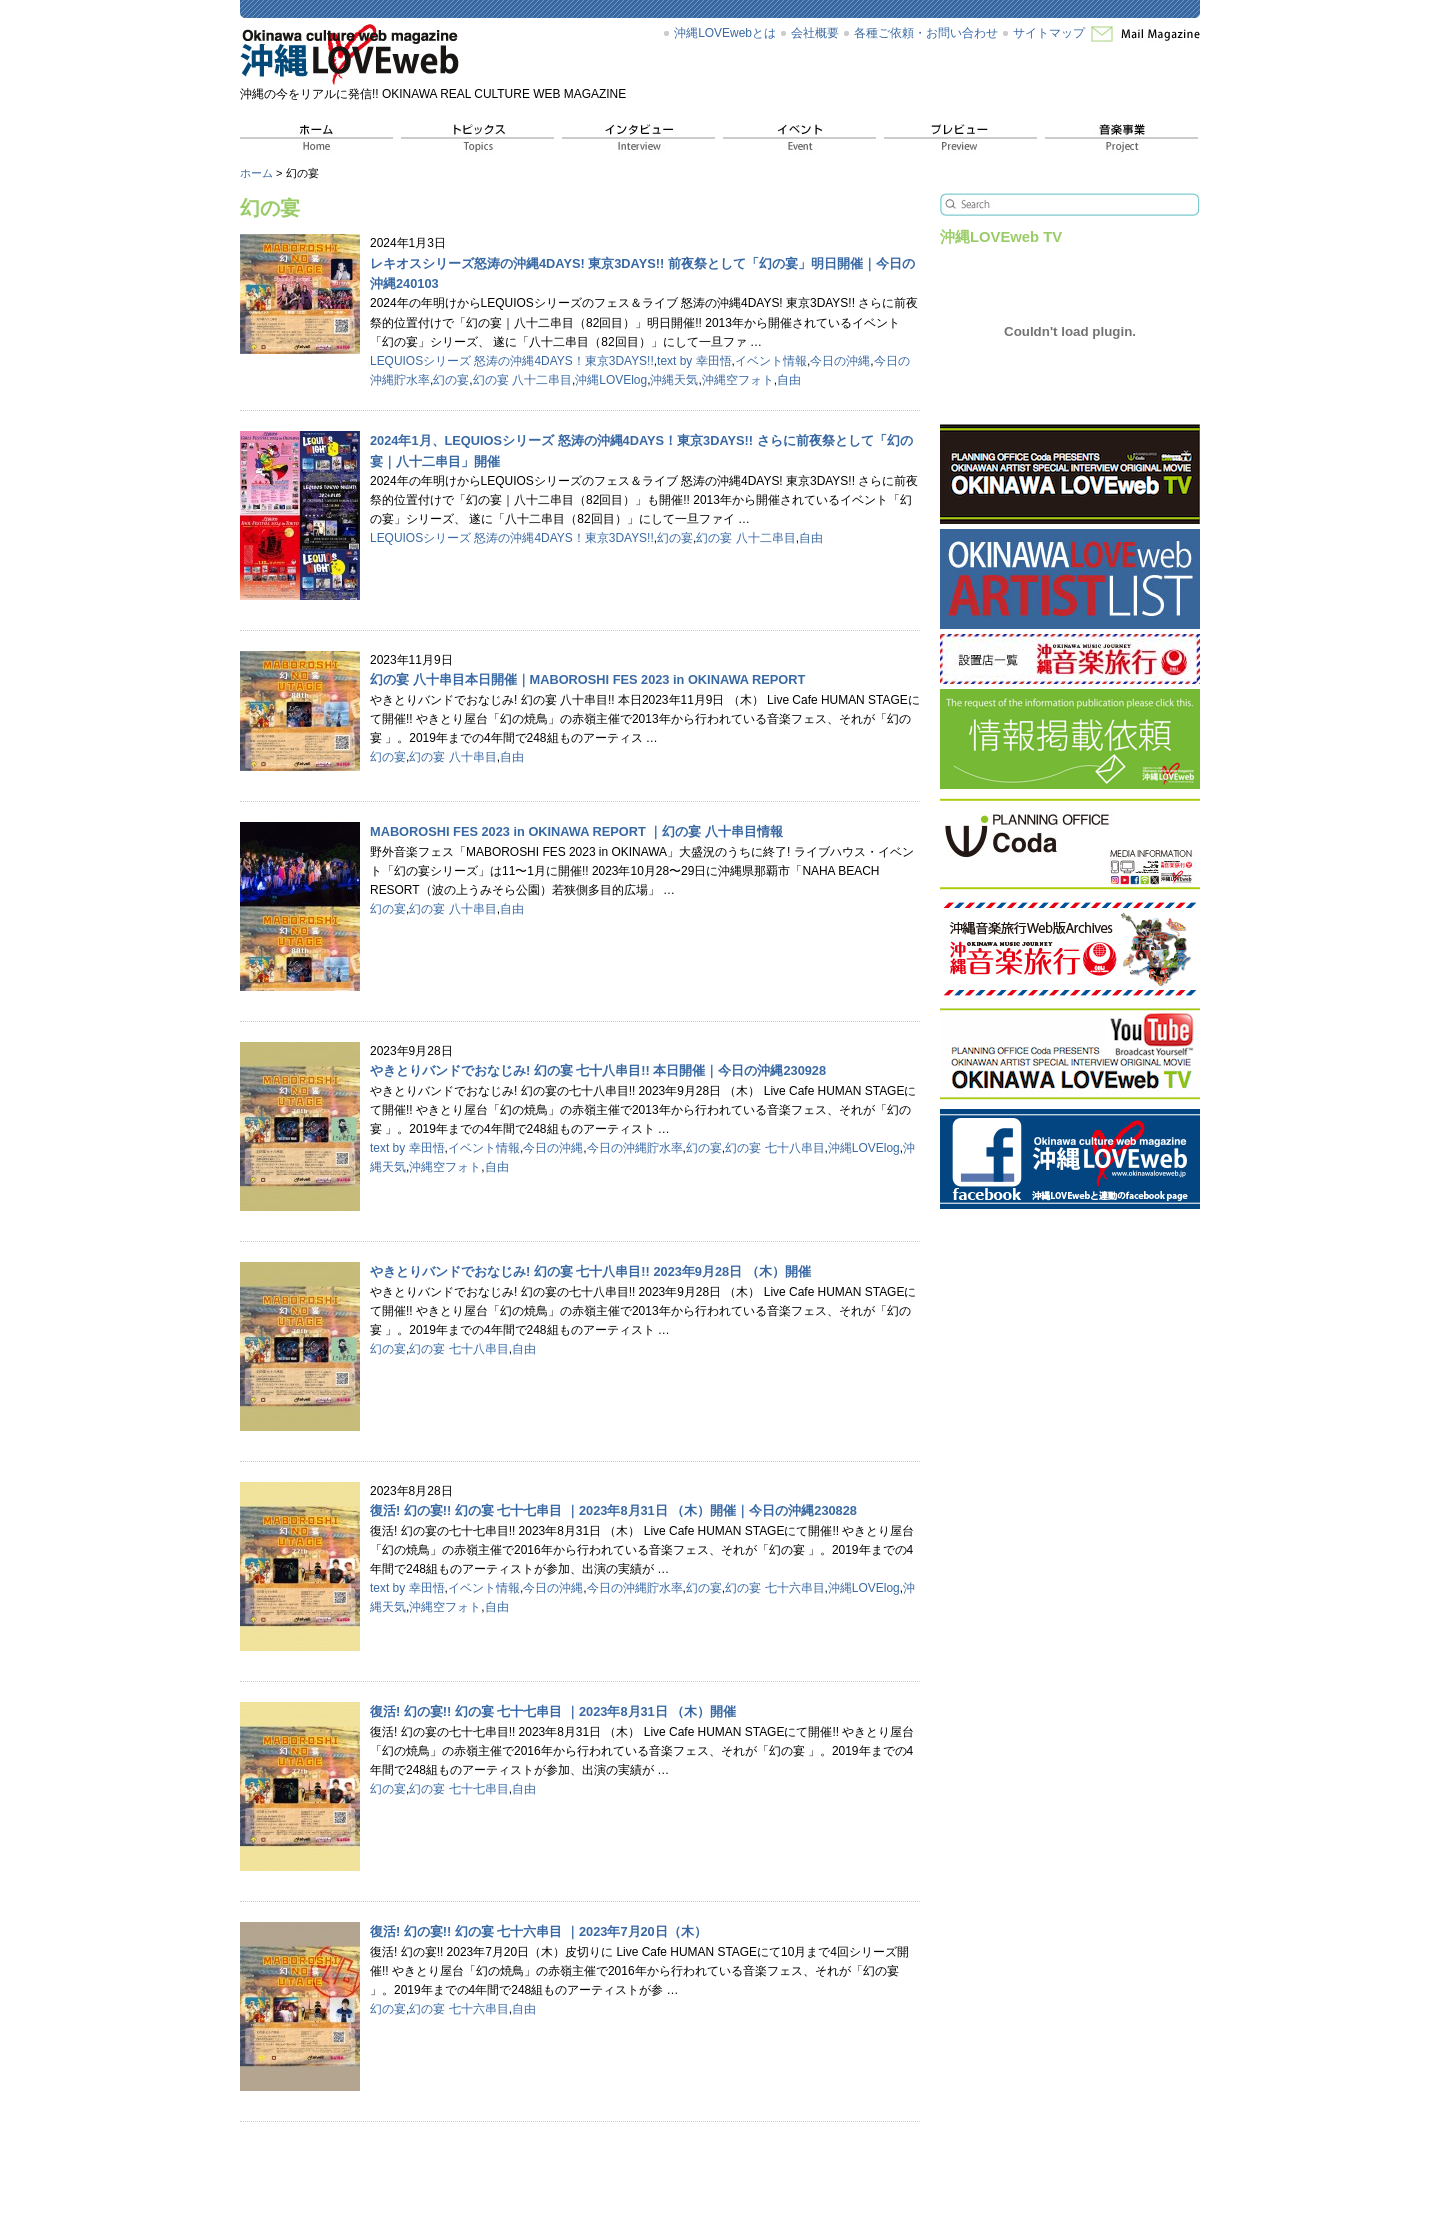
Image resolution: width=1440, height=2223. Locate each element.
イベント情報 (771, 361)
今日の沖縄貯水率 (635, 1148)
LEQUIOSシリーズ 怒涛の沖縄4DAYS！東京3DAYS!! (512, 361)
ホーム (256, 173)
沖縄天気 (674, 380)
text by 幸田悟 (694, 361)
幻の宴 (451, 380)
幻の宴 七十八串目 (774, 1148)
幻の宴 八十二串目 (522, 380)
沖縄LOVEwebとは (725, 33)
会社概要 (815, 33)
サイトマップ (1049, 33)
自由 (789, 380)
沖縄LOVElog (611, 380)
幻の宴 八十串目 (452, 757)
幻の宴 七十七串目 (458, 1789)
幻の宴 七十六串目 (774, 1588)
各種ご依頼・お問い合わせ (926, 33)
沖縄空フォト (738, 380)
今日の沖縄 (840, 361)
